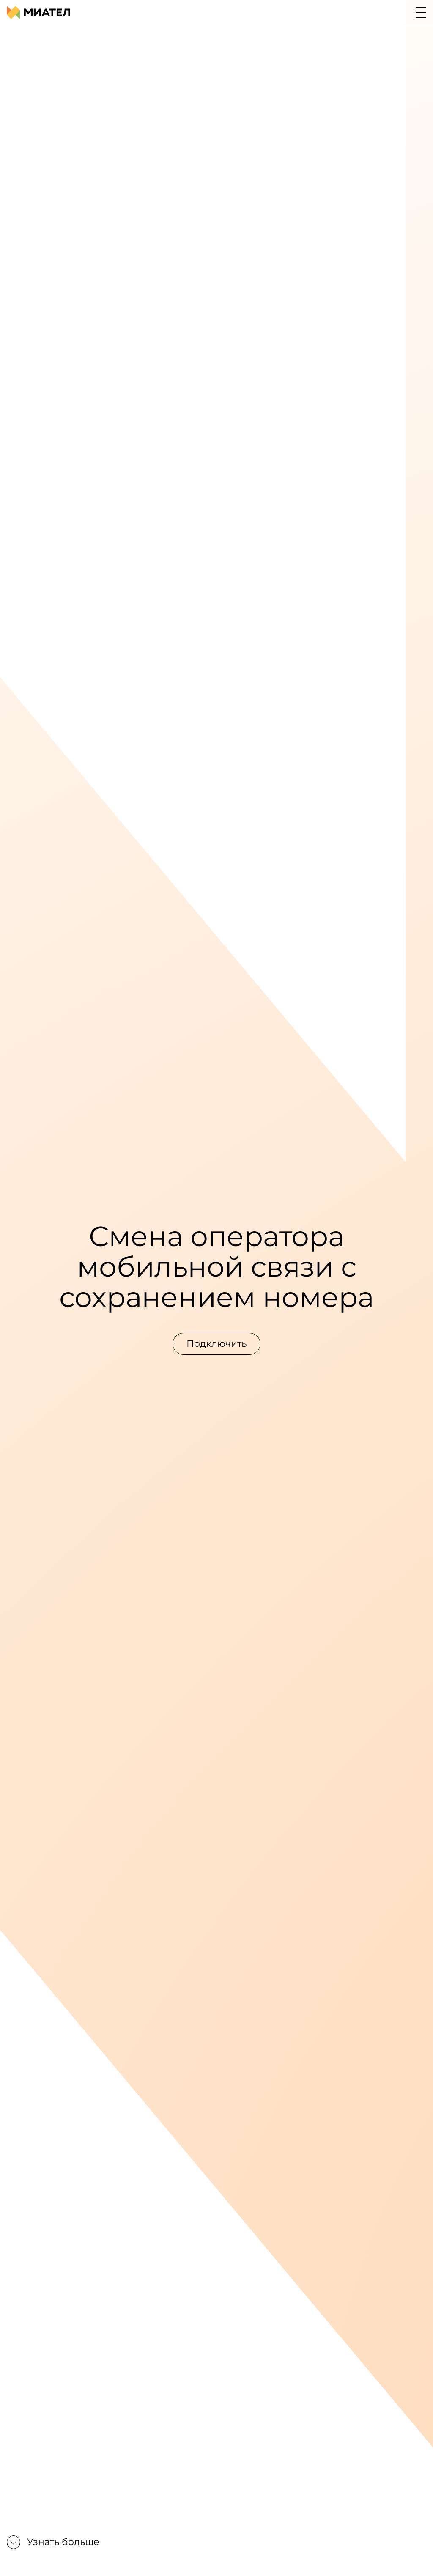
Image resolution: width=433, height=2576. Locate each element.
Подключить (216, 1343)
